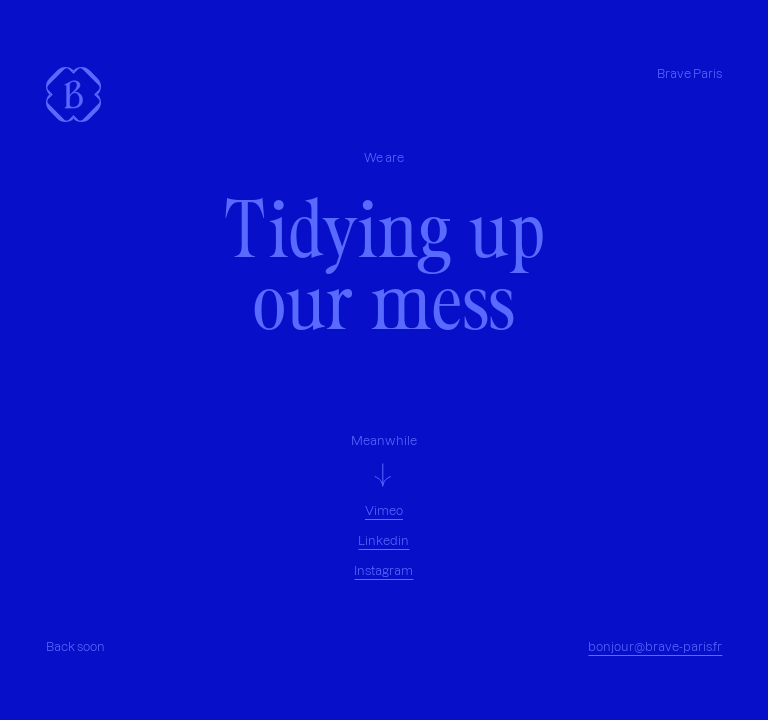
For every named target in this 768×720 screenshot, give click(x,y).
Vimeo (384, 510)
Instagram (383, 570)
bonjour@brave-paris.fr (655, 646)
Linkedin (383, 540)
